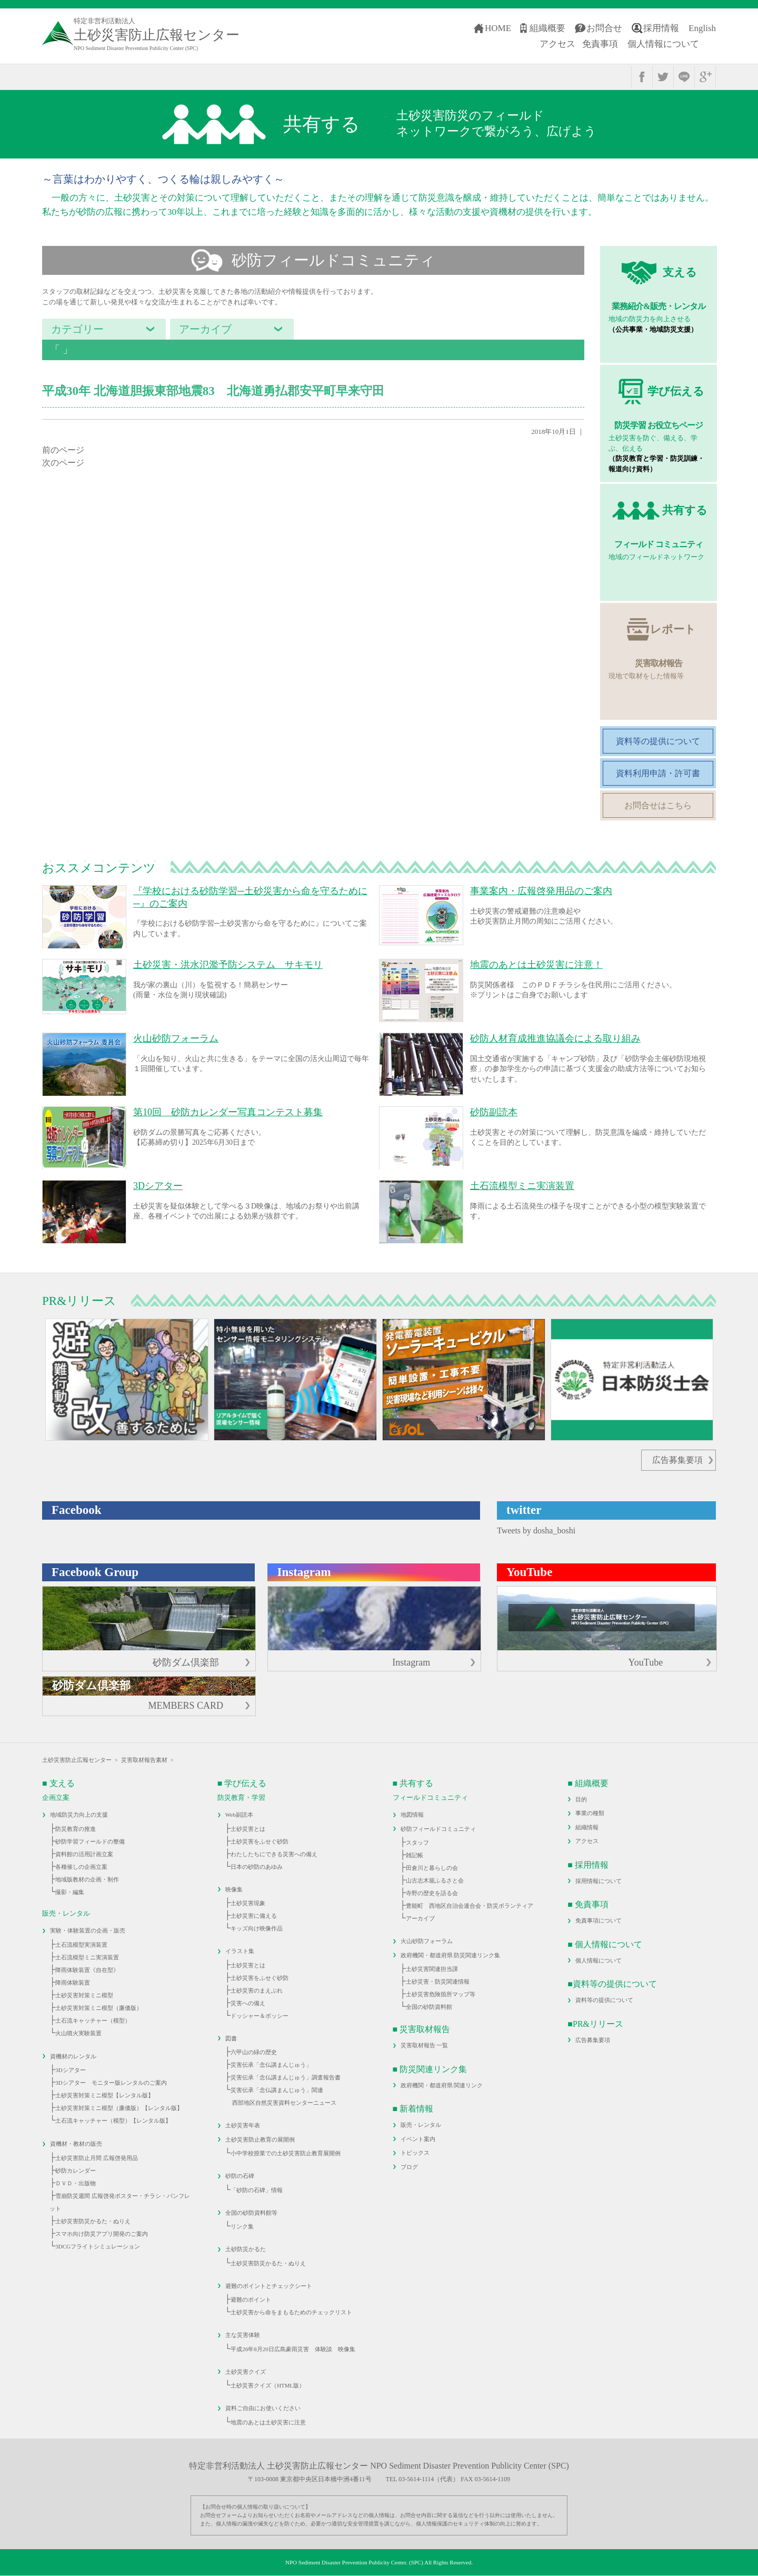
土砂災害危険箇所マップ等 (440, 1994)
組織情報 (587, 1827)
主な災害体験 (242, 2335)
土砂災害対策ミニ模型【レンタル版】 (104, 2095)
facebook (642, 76)
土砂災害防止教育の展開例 (260, 2139)
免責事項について (598, 1920)
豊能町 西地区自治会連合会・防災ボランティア (469, 1906)
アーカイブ (420, 1918)
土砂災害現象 (248, 1903)
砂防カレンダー (75, 2170)
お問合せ (604, 28)
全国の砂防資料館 (429, 2007)
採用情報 (661, 28)
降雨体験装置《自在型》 (87, 1970)
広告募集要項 (677, 1459)
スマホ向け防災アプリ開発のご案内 (101, 2234)
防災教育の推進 (75, 1829)
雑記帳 (414, 1855)
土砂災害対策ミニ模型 (84, 1995)
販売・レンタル (421, 2125)
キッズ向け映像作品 (257, 1928)
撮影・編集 (69, 1892)
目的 (581, 1799)
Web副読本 (239, 1814)
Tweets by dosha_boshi (536, 1530)
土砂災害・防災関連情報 (438, 1981)
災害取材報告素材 (144, 1760)
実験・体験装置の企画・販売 (87, 1930)
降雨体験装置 (72, 1982)
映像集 (234, 1889)
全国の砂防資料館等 (251, 2213)
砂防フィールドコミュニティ (438, 1829)
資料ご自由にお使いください (263, 2408)
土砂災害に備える (254, 1916)
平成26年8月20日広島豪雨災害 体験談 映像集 (293, 2349)
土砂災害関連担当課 (432, 1969)
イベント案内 (418, 2139)
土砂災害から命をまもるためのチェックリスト (291, 2312)
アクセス (557, 44)
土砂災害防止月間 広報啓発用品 (96, 2158)
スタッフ (417, 1842)
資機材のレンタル (73, 2056)
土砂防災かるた (245, 2249)
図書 (231, 2038)
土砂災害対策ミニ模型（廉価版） (98, 2008)
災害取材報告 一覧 (424, 2045)
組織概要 (547, 28)
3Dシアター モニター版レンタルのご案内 (110, 2082)
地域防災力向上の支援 (79, 1814)
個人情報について (663, 44)
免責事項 (600, 44)
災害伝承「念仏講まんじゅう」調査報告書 (286, 2077)
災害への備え (248, 2003)
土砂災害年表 (242, 2125)
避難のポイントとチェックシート (268, 2286)
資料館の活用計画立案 (84, 1854)
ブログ (409, 2167)
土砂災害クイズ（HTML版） (268, 2385)
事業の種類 (589, 1813)
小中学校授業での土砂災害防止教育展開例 (286, 2153)
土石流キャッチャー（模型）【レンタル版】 (113, 2120)
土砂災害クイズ (245, 2372)
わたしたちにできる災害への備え (274, 1854)
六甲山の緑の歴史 (254, 2052)
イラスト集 (239, 1951)
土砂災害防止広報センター (77, 1760)
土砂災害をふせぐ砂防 (259, 1841)
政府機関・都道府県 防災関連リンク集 (451, 1955)
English (702, 28)
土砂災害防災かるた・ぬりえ (93, 2221)
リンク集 (242, 2226)
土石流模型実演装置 (81, 1944)
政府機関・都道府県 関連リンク (442, 2085)
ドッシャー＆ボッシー (259, 2016)
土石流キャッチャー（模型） (93, 2020)
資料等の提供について (604, 2000)
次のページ (63, 462)
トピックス (415, 2152)
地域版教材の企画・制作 (87, 1879)
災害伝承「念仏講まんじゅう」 (271, 2065)
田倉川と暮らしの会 (432, 1868)
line (684, 76)
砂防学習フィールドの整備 (90, 1841)
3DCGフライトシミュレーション (97, 2246)
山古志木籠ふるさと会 (435, 1880)
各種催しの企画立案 (81, 1867)
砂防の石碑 (239, 2176)
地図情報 (412, 1814)
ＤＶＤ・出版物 (75, 2183)
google (705, 76)
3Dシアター (70, 2070)
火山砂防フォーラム (427, 1941)
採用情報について (598, 1881)
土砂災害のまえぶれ (257, 1990)
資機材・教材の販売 (76, 2144)
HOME (498, 28)
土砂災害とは (248, 1829)
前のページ (63, 449)
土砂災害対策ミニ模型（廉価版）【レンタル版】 (119, 2108)
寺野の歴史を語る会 (432, 1893)
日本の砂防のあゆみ (257, 1867)
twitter (663, 76)
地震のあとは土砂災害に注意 (268, 2422)
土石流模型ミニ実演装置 (87, 1957)
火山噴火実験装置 (78, 2033)
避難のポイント (251, 2299)
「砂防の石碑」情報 (257, 2190)
